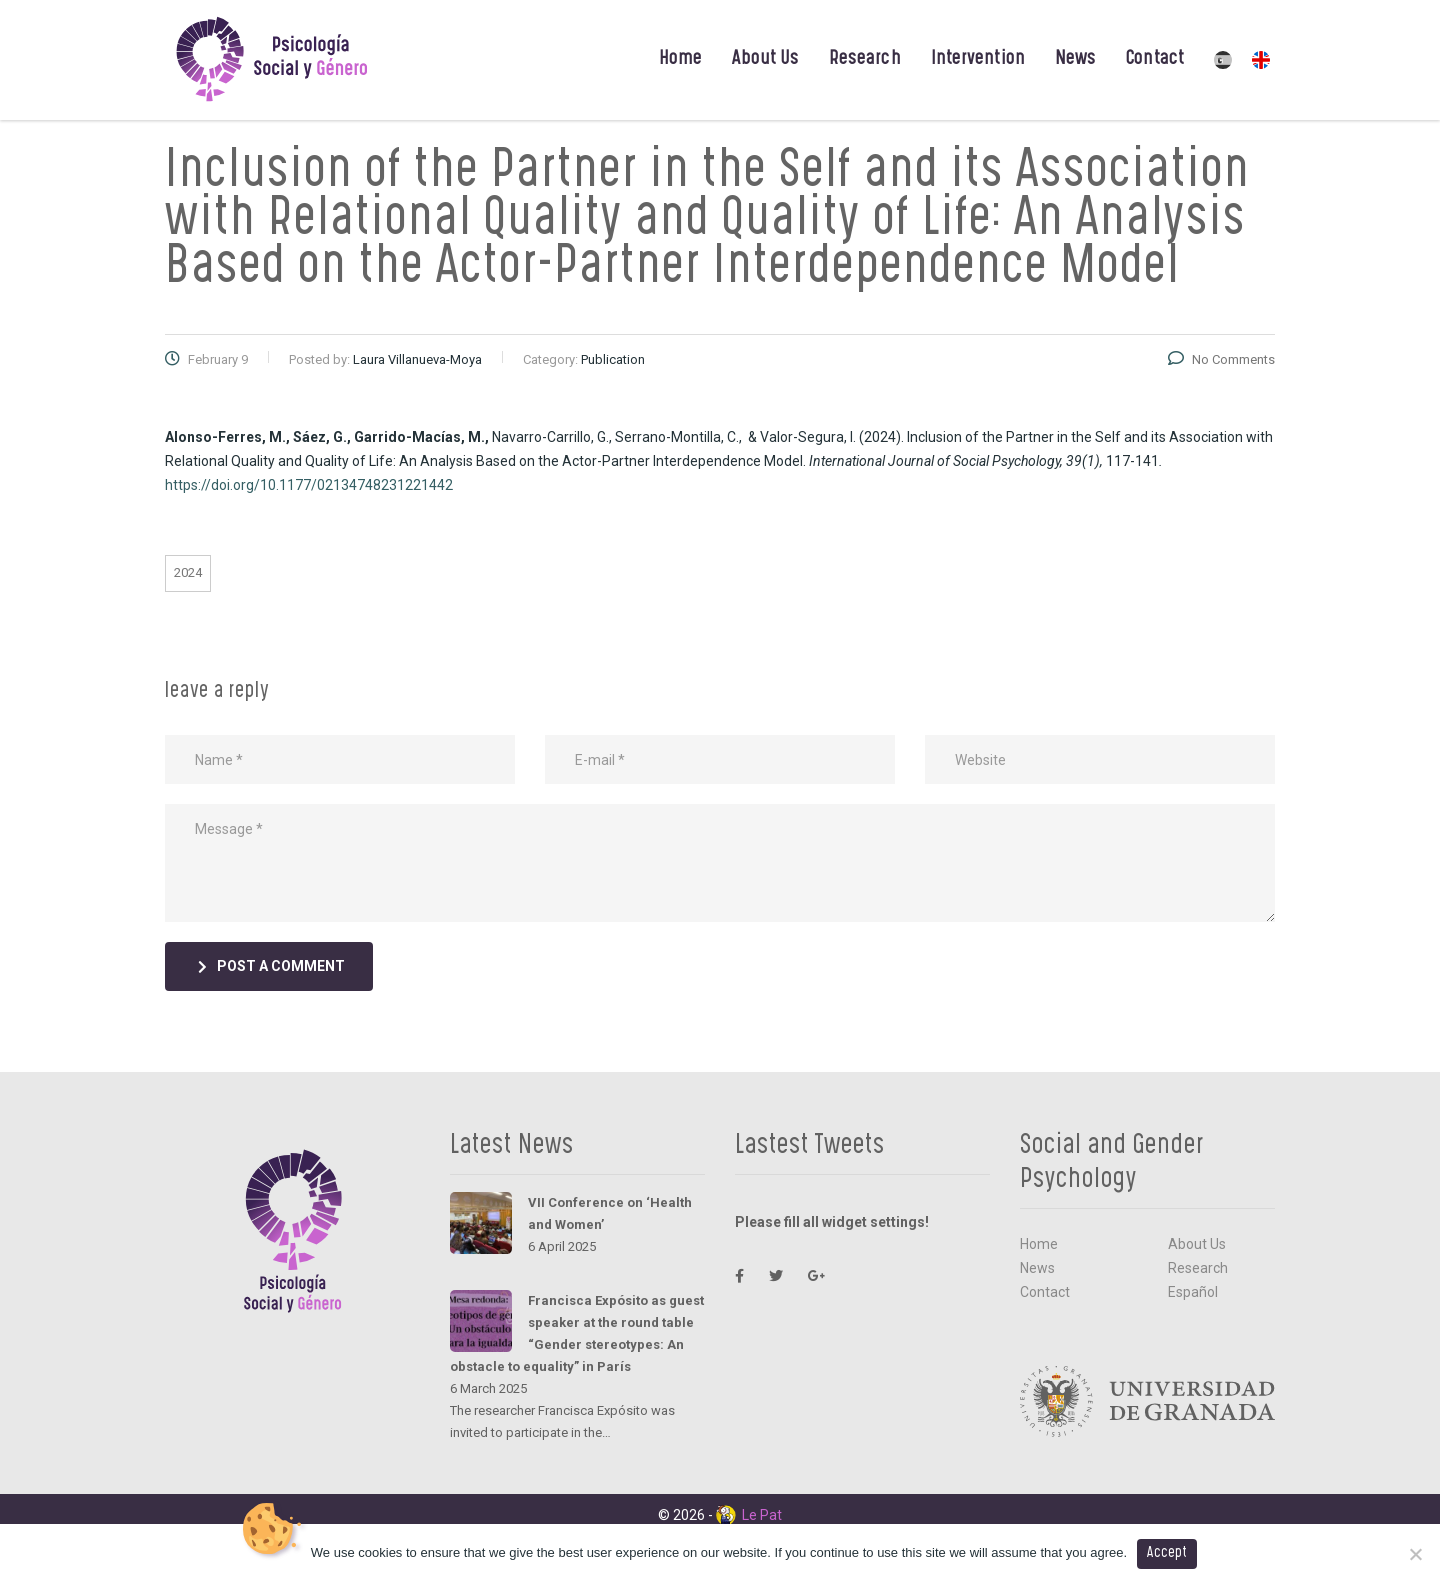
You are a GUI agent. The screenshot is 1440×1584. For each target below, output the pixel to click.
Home (680, 60)
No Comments (1221, 359)
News (1075, 60)
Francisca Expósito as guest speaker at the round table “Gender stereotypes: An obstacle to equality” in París (577, 1333)
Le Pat (749, 1515)
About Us (765, 60)
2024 (188, 572)
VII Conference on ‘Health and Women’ (610, 1213)
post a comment (271, 966)
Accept (1167, 1553)
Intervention (978, 60)
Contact (1155, 60)
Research (865, 60)
